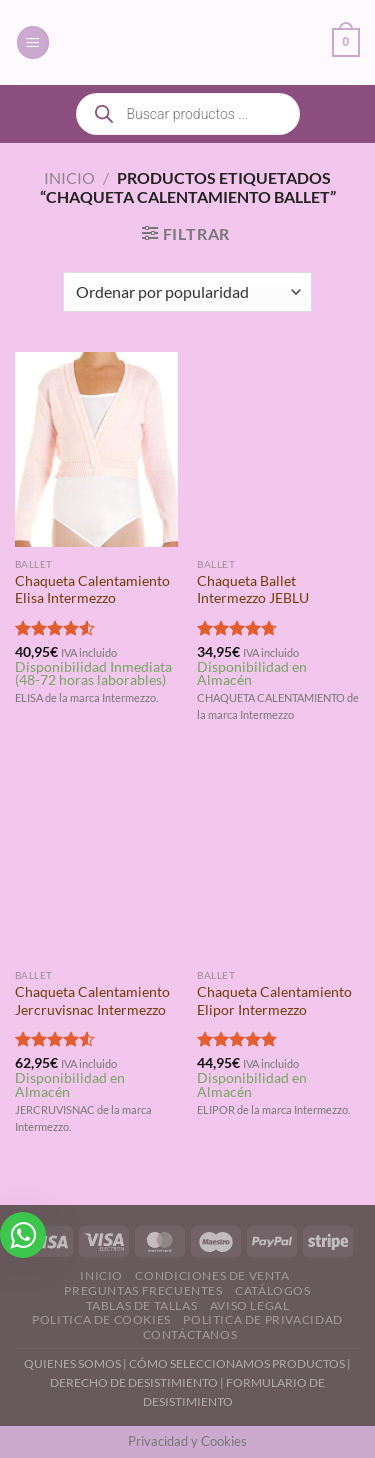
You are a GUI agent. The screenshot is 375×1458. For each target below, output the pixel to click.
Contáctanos (190, 1334)
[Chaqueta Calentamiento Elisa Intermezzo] (96, 449)
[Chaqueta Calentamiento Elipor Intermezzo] (278, 861)
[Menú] (33, 42)
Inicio (69, 177)
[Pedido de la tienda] (187, 292)
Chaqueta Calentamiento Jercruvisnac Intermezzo (92, 1001)
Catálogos (273, 1290)
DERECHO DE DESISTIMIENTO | (138, 1382)
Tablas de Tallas (142, 1305)
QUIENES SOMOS (72, 1363)
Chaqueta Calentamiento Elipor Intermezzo (274, 1001)
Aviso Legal (250, 1305)
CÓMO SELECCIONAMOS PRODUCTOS (237, 1363)
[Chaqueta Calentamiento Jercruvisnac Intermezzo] (96, 861)
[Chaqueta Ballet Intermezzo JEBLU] (278, 449)
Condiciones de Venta (212, 1275)
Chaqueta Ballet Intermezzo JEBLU (253, 590)
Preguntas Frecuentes (143, 1290)
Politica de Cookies (101, 1319)
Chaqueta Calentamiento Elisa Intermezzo (92, 590)
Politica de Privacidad (262, 1319)
